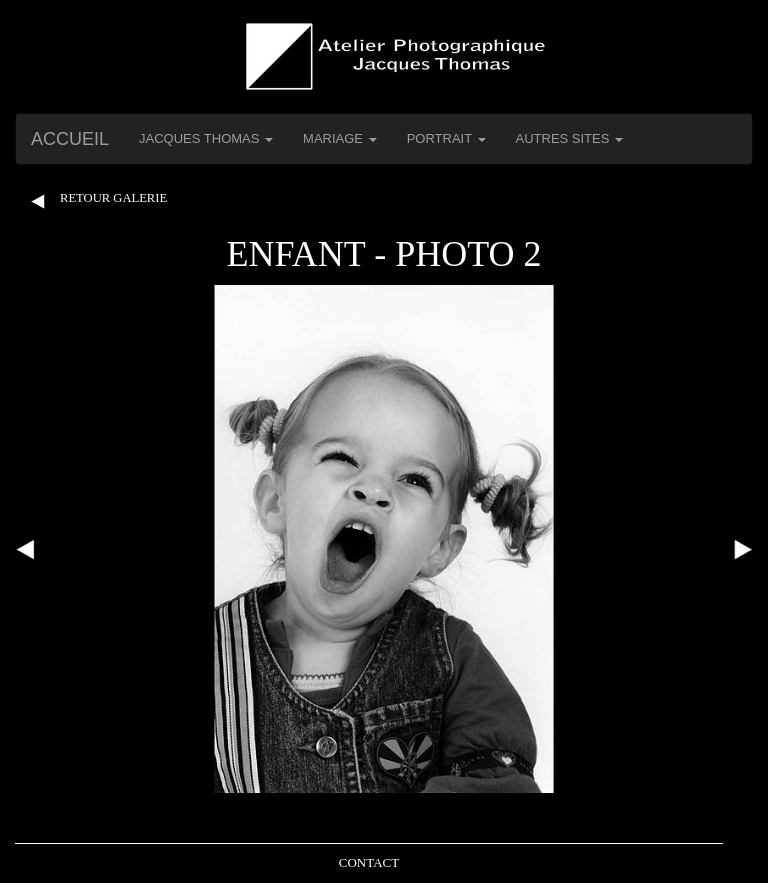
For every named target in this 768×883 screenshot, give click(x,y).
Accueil (70, 139)
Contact (369, 862)
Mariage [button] (340, 138)
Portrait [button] (446, 138)
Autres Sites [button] (570, 138)
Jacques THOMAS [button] (206, 138)
